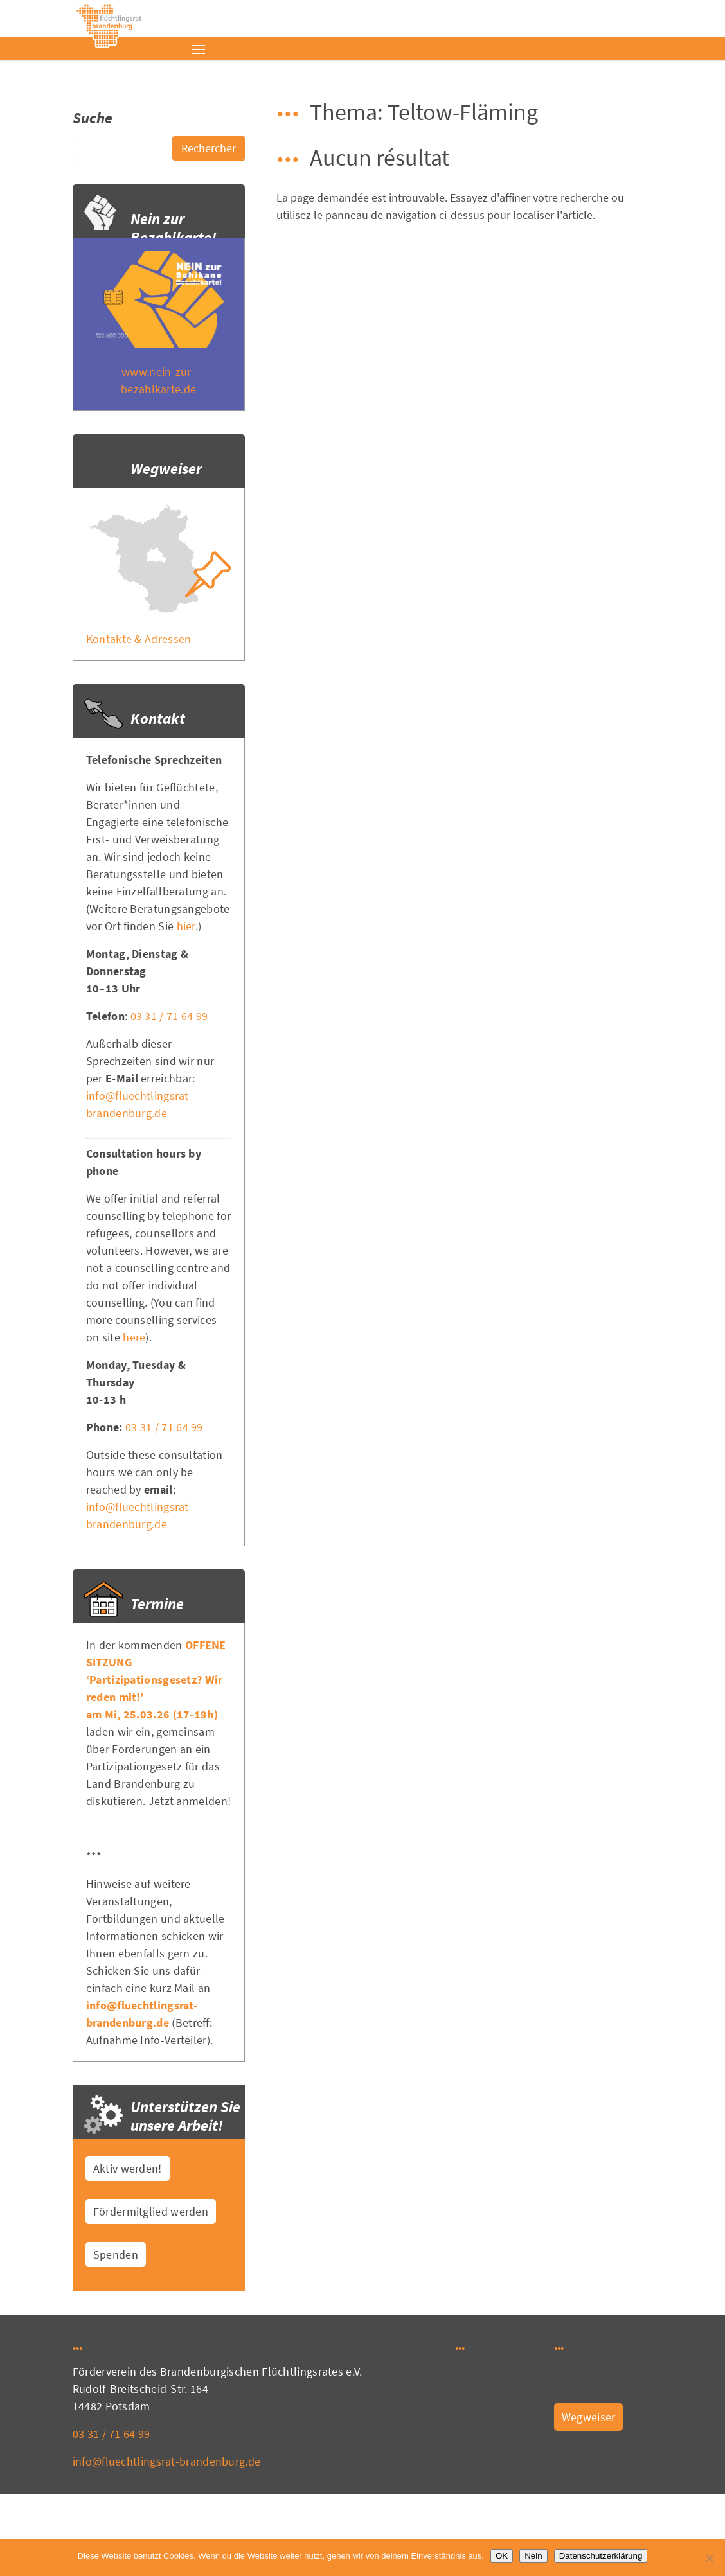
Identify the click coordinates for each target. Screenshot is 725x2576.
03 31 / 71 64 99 (169, 1016)
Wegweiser (589, 2417)
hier (186, 926)
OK (502, 2556)
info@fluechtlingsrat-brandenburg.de (167, 2461)
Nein (533, 2556)
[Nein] (709, 2558)
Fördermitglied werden (150, 2211)
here (134, 1337)
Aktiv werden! (127, 2168)
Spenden (115, 2254)
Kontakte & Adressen (139, 638)
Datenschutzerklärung (601, 2556)
